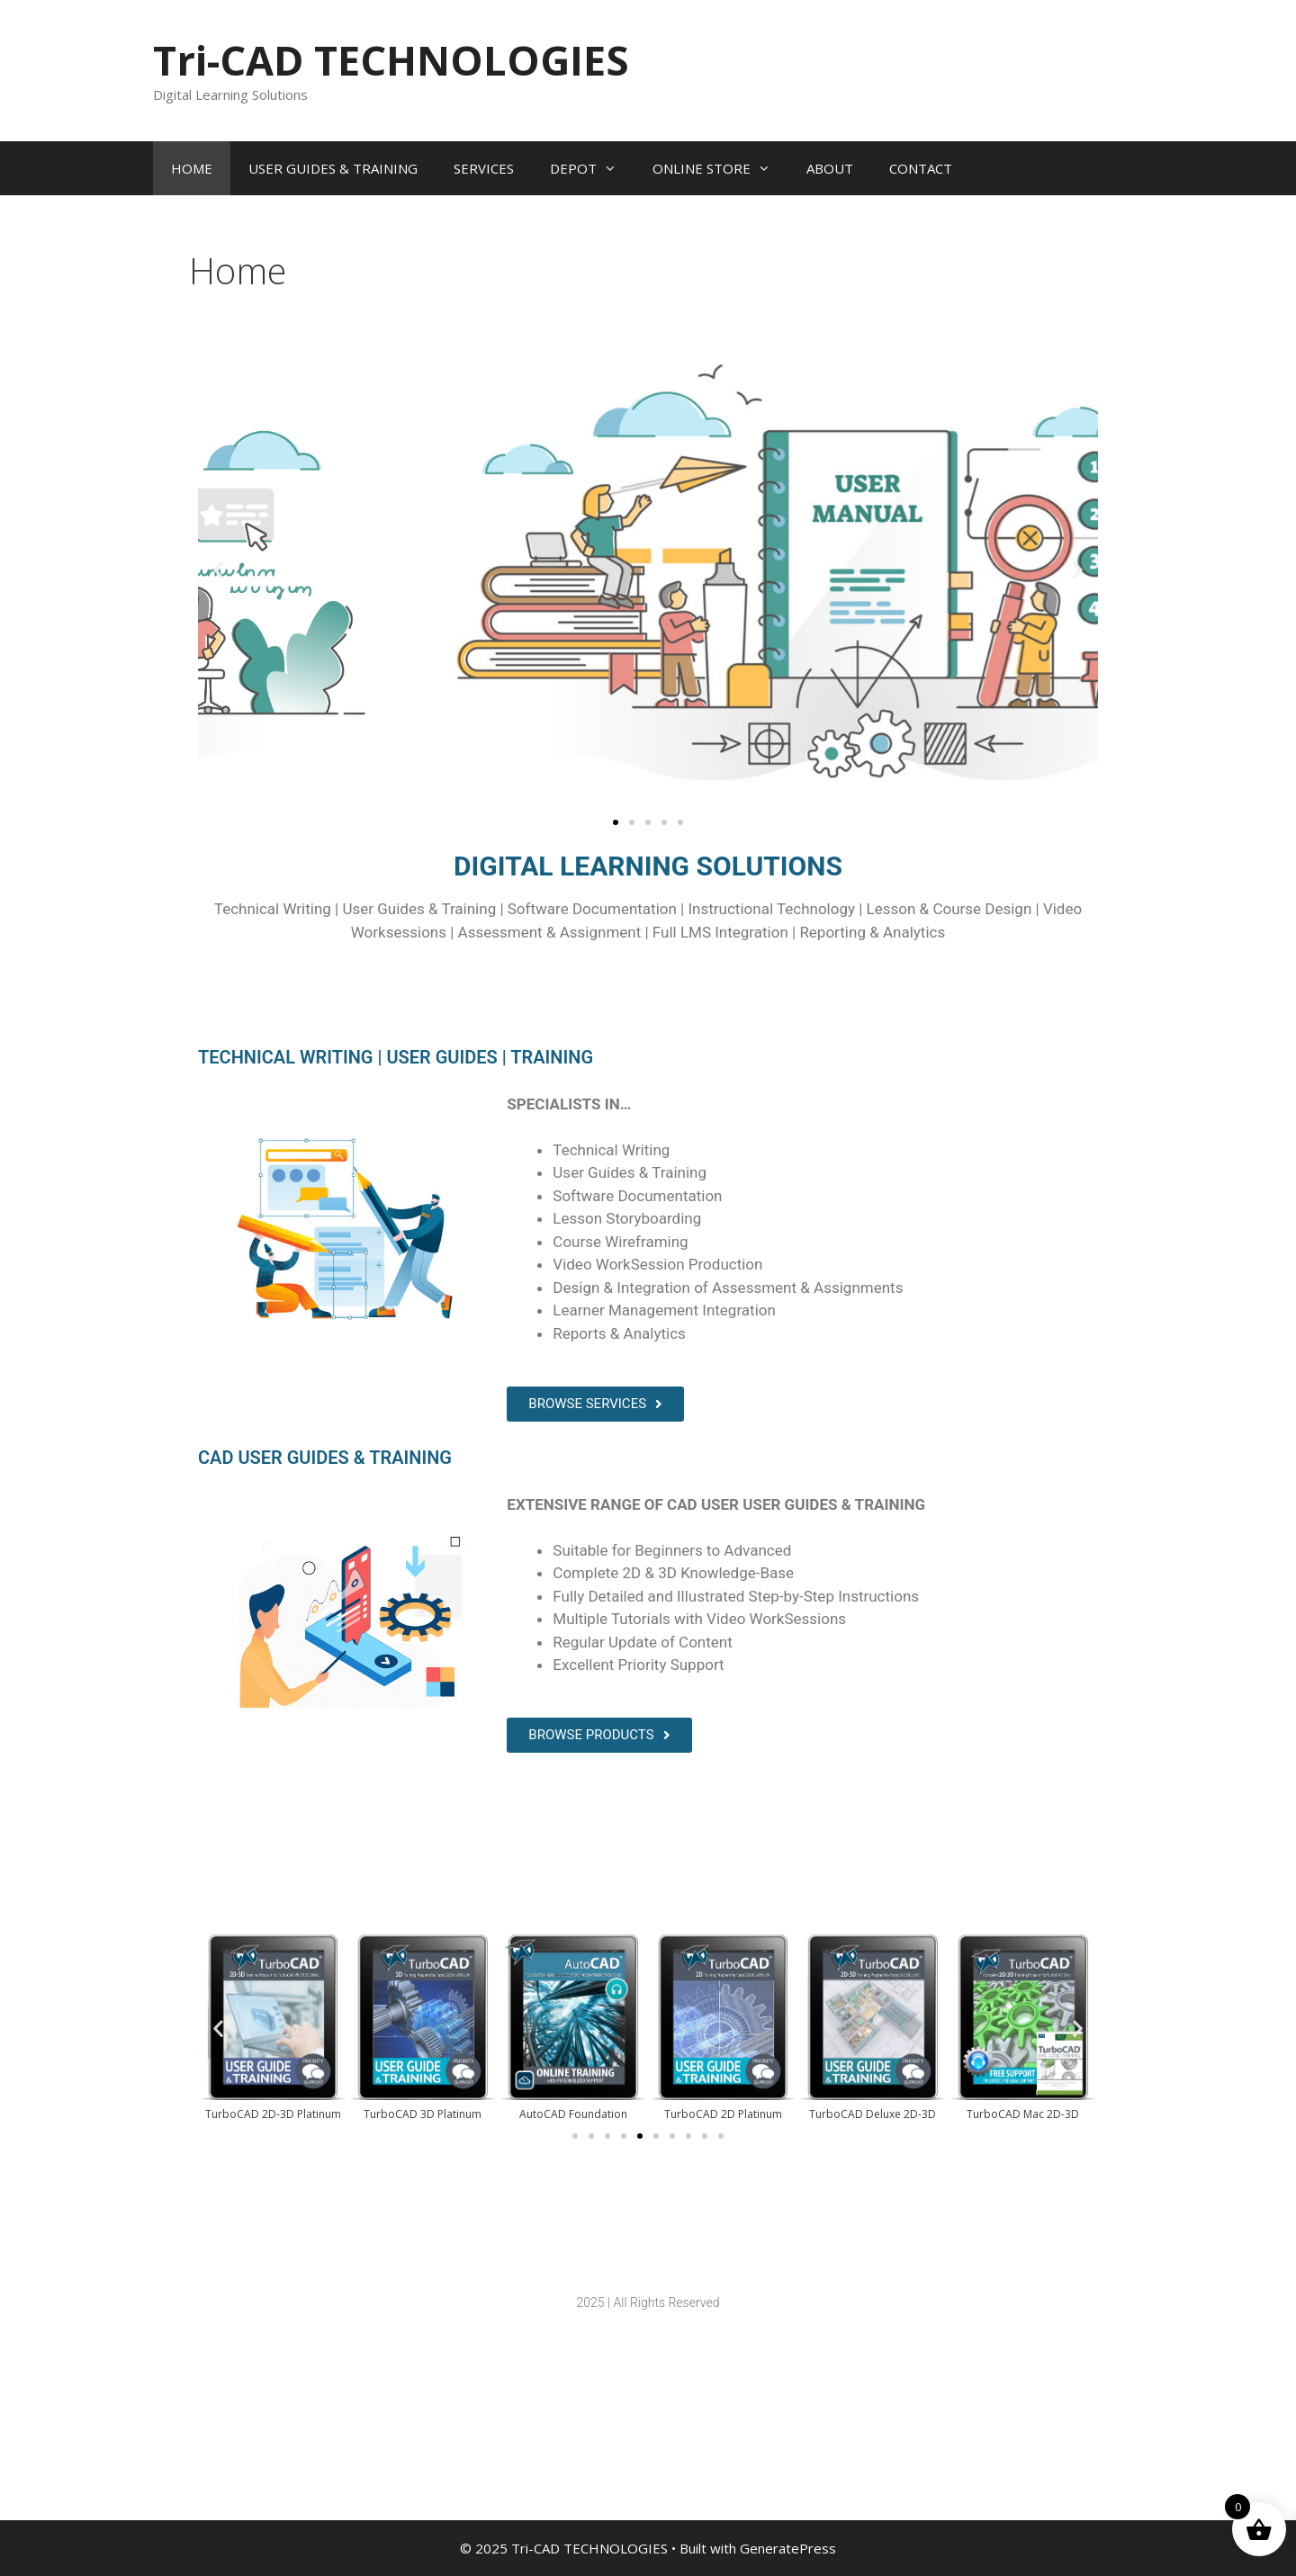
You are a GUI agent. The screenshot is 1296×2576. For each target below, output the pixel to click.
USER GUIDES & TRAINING (333, 168)
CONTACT (920, 168)
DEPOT (592, 168)
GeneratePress (788, 2548)
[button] (218, 570)
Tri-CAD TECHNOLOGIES (391, 59)
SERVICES (484, 168)
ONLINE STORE (720, 168)
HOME (191, 168)
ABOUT (829, 168)
